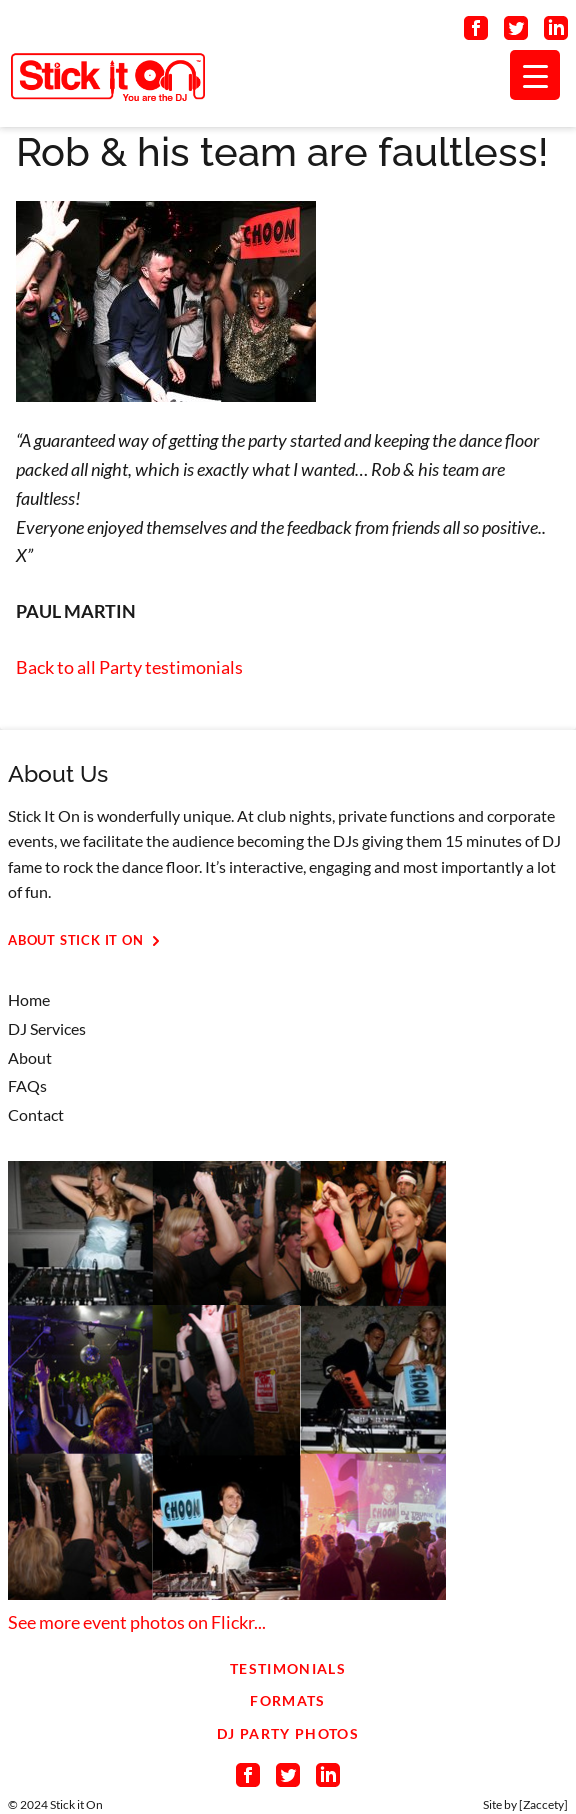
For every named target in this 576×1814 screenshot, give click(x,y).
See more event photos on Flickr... (137, 1622)
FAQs (27, 1085)
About (30, 1057)
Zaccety (543, 1804)
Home (29, 999)
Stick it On (76, 1804)
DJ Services (47, 1028)
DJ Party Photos (288, 1733)
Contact (36, 1114)
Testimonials (288, 1668)
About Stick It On (88, 941)
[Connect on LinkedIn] (556, 32)
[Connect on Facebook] (476, 32)
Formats (288, 1700)
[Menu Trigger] (535, 75)
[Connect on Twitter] (516, 32)
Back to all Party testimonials (129, 667)
